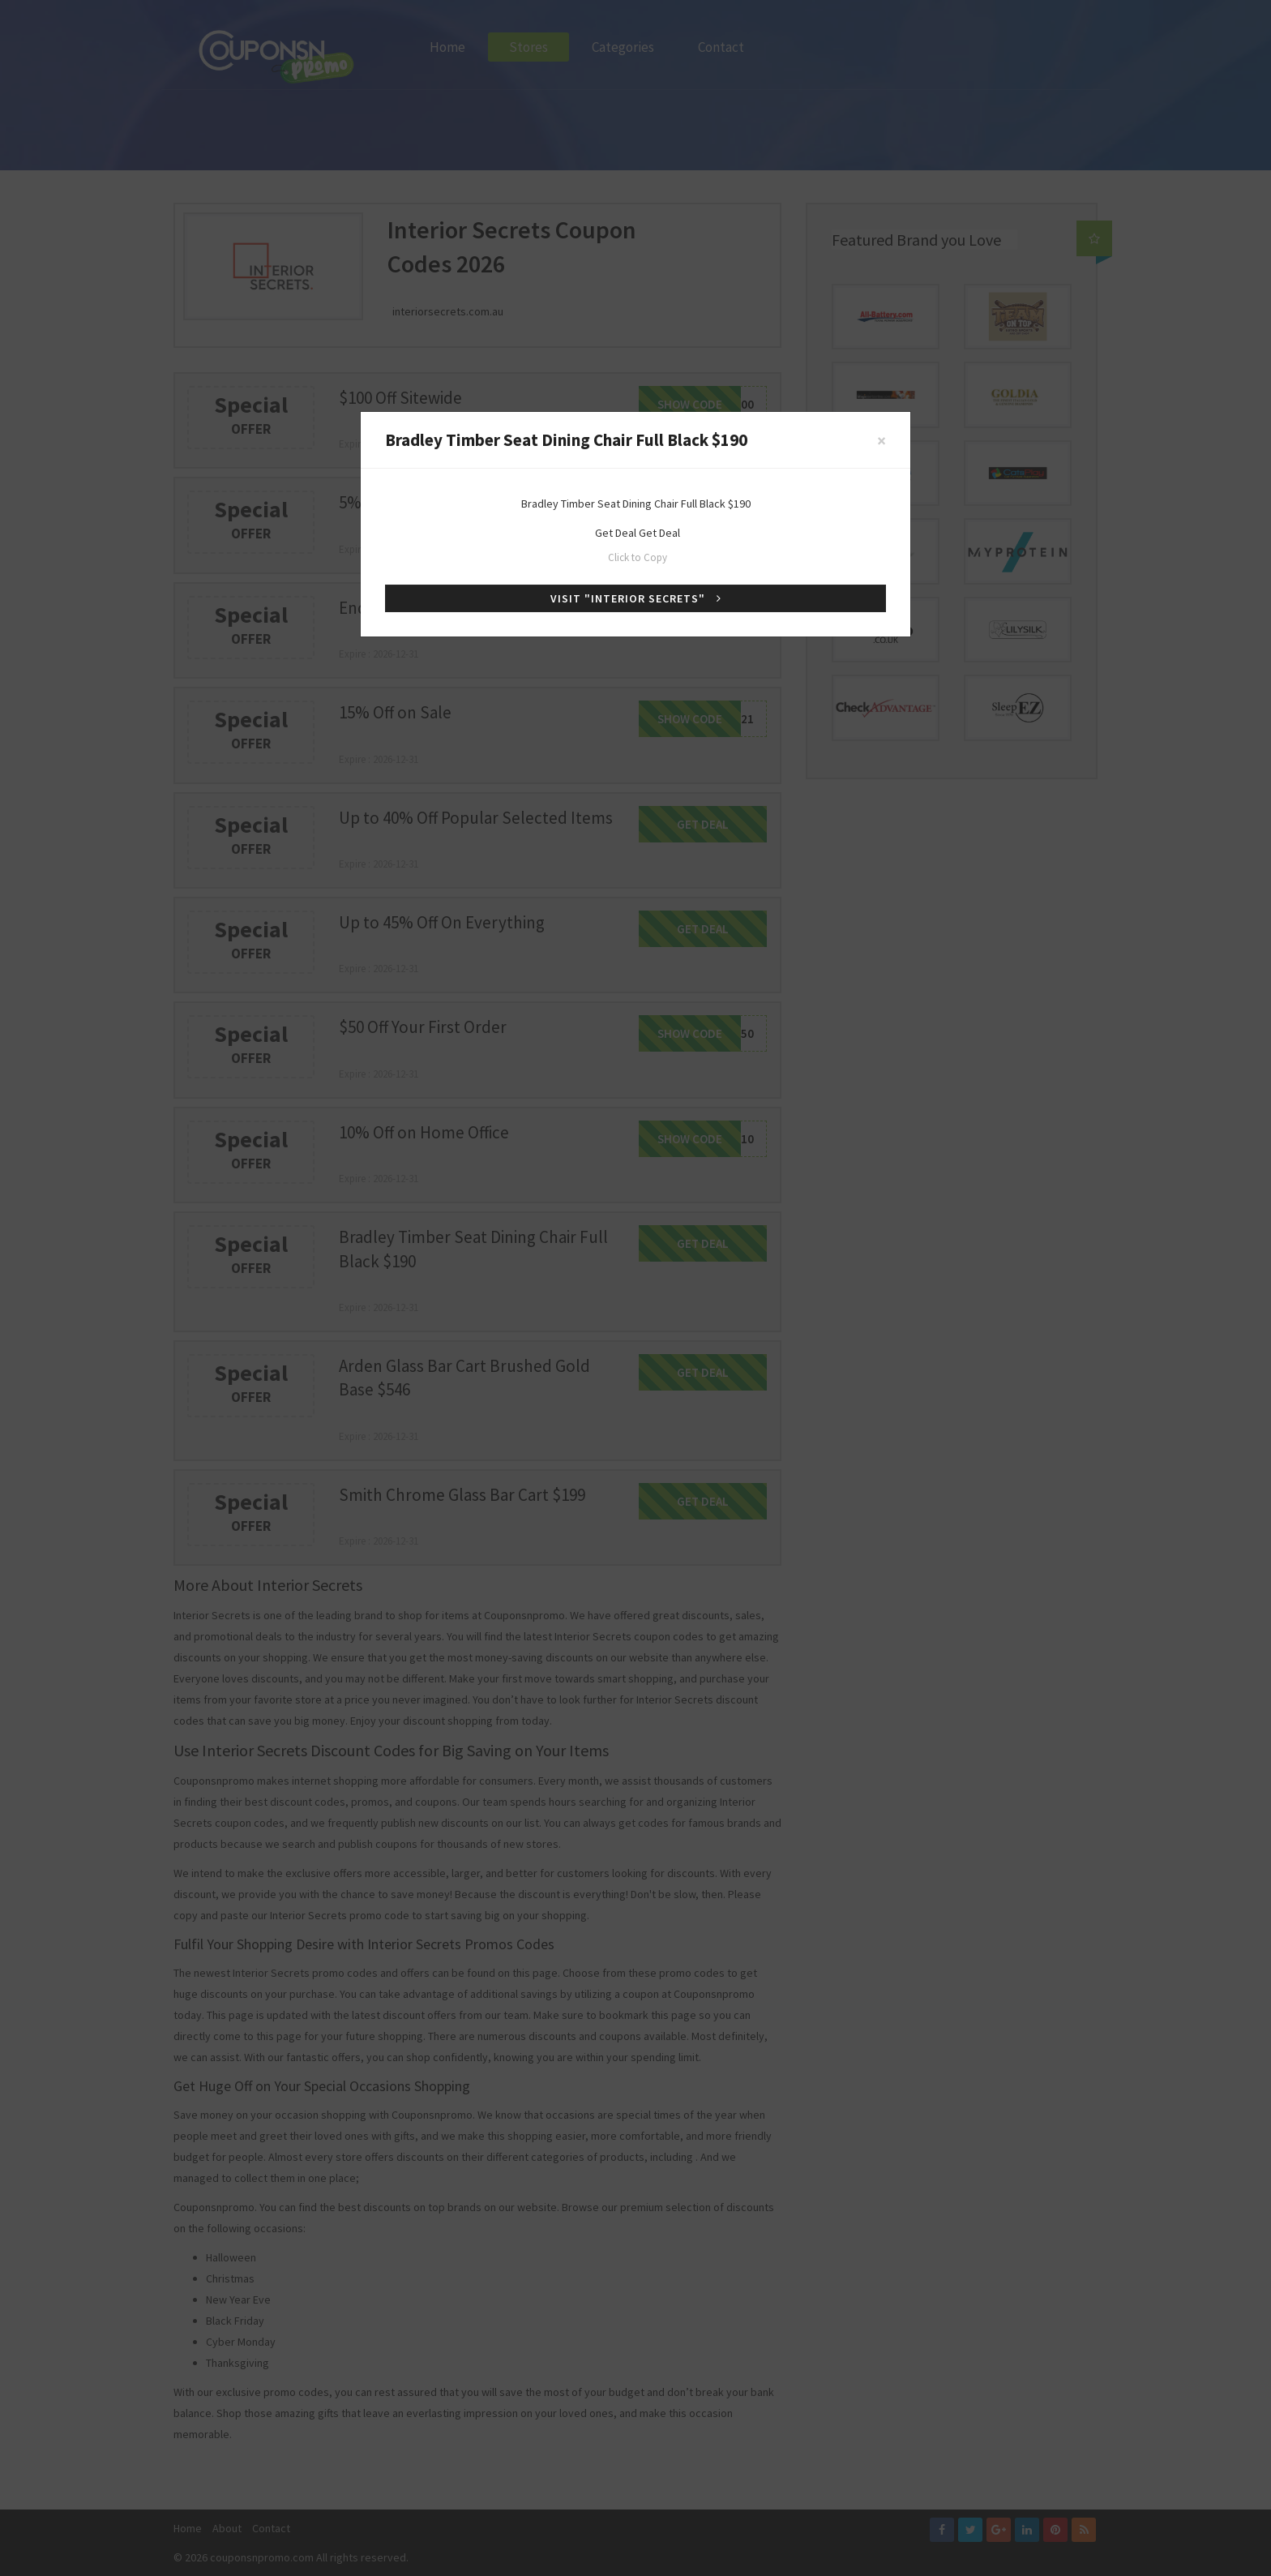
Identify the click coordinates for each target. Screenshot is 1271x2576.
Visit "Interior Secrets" (635, 598)
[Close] (881, 440)
